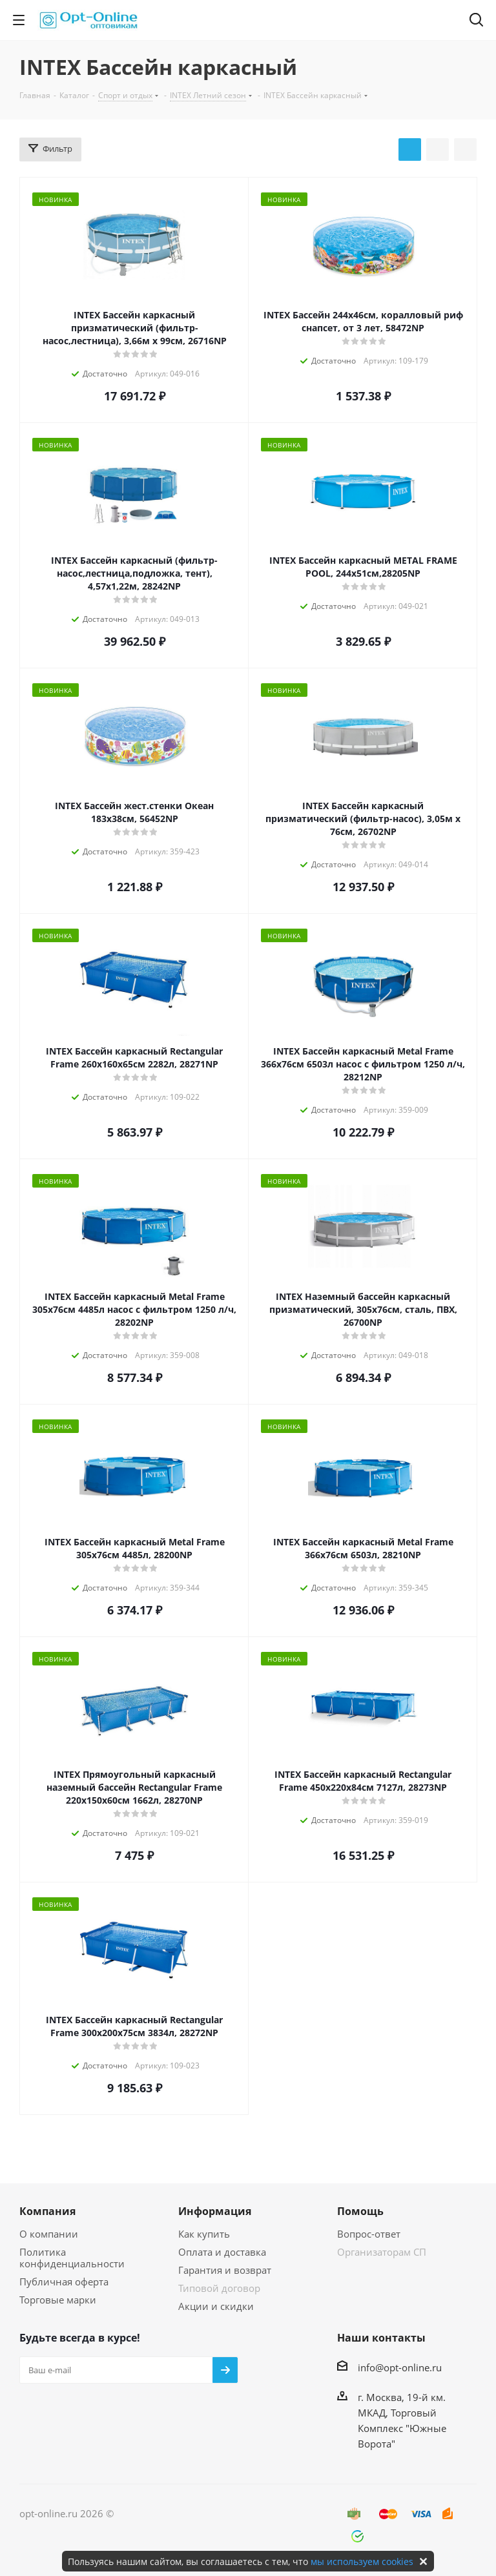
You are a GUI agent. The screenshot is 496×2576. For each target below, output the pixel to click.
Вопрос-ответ (368, 2233)
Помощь (360, 2211)
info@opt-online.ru (400, 2367)
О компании (48, 2233)
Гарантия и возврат (224, 2269)
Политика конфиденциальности (72, 2257)
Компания (47, 2211)
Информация (214, 2211)
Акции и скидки (216, 2306)
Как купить (204, 2233)
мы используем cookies (362, 2561)
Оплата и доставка (222, 2251)
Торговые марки (57, 2299)
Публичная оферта (63, 2281)
